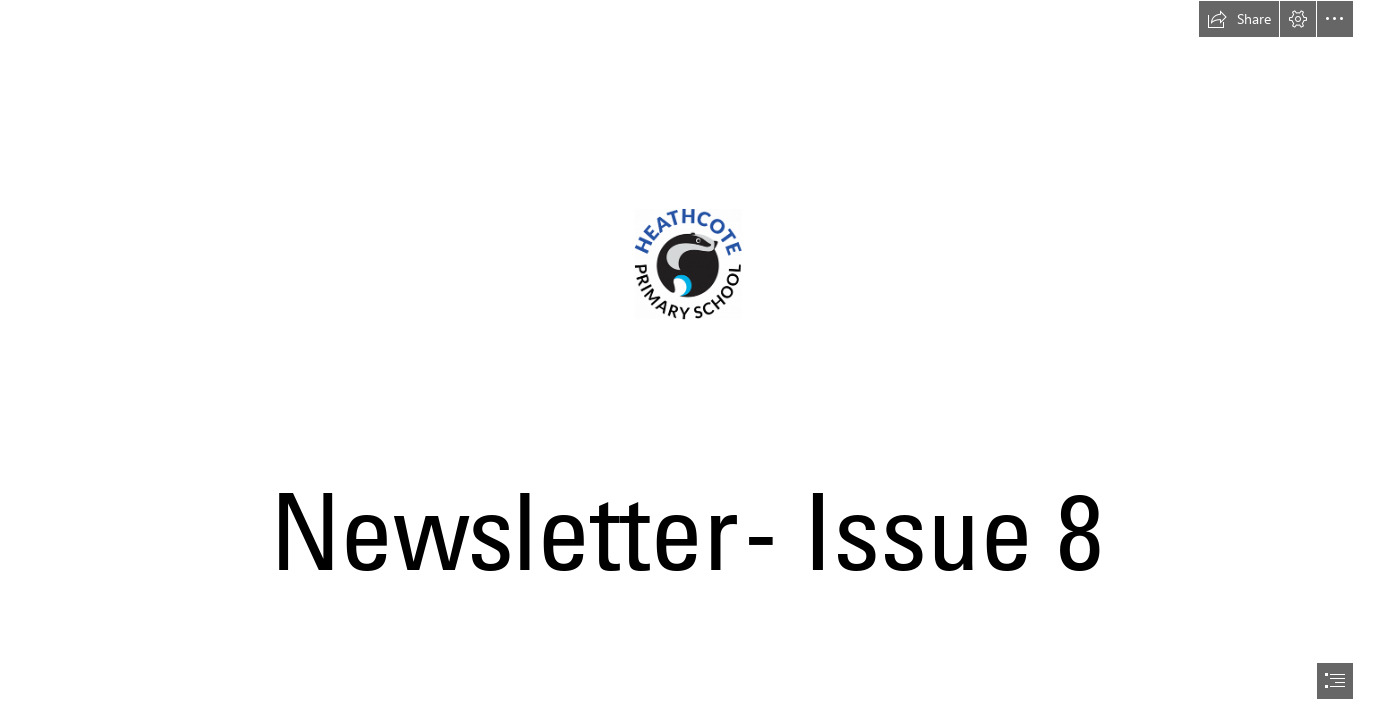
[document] (686, 360)
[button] (1239, 19)
